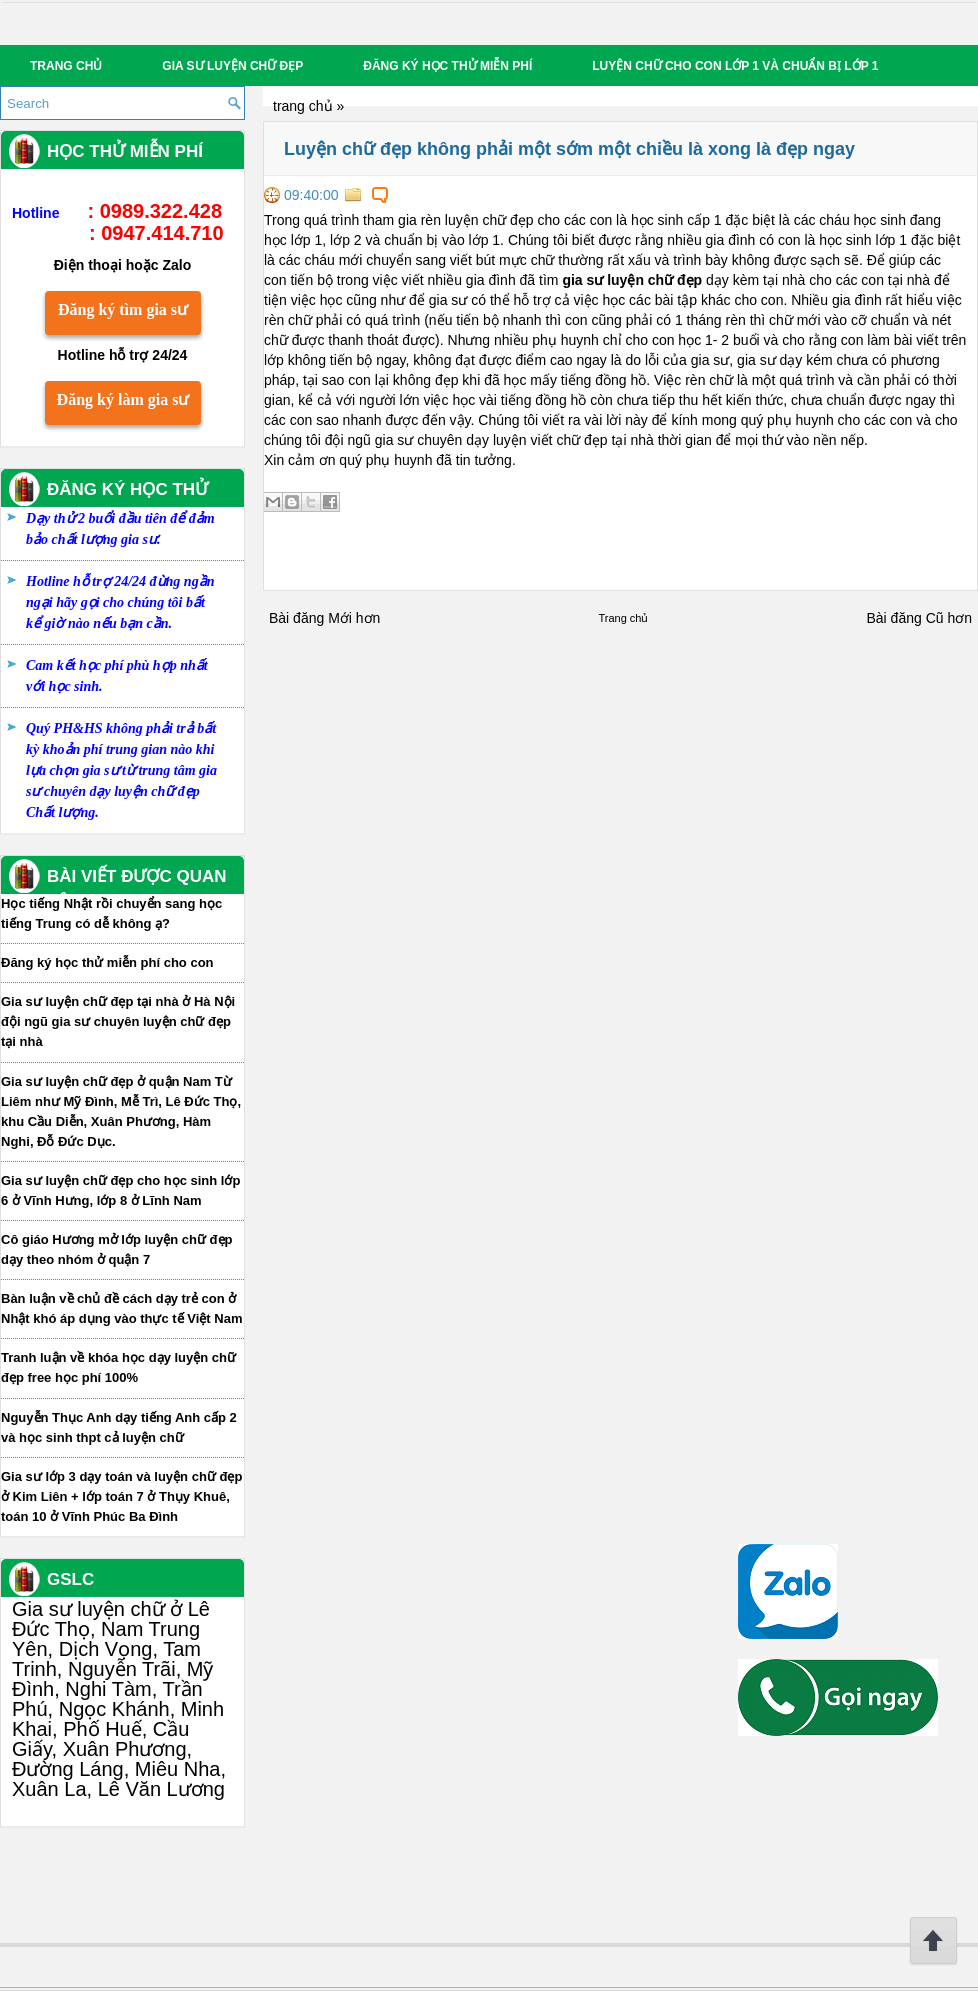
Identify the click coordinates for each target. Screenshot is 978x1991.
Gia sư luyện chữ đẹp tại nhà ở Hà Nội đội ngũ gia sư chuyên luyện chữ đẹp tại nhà (118, 1021)
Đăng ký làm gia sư (123, 399)
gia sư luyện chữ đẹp (632, 280)
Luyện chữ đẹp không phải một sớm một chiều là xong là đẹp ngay (569, 149)
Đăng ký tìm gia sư (123, 309)
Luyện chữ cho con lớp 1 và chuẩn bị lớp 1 (735, 66)
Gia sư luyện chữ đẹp (232, 66)
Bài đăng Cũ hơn (919, 618)
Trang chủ (66, 66)
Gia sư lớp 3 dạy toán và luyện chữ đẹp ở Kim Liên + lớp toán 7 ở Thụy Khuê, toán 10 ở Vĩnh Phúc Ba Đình (121, 1496)
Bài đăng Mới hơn (324, 618)
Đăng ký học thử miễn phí (447, 66)
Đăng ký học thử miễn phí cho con (107, 962)
